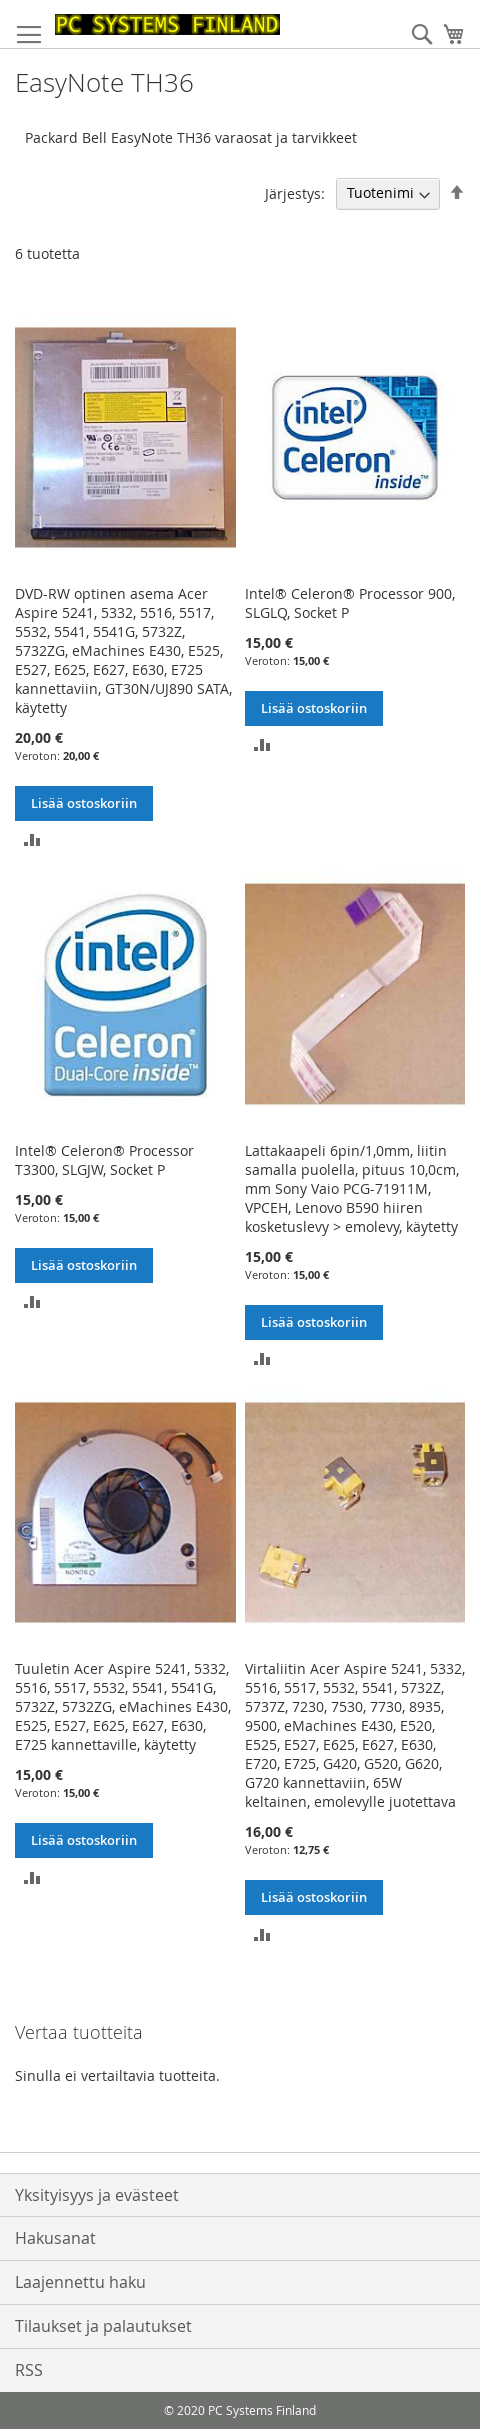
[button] (32, 838)
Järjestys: (295, 192)
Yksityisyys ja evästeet (97, 2195)
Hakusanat (55, 2238)
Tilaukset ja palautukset (103, 2326)
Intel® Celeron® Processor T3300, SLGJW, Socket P (104, 1160)
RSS (29, 2370)
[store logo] (167, 24)
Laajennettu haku (80, 2282)
